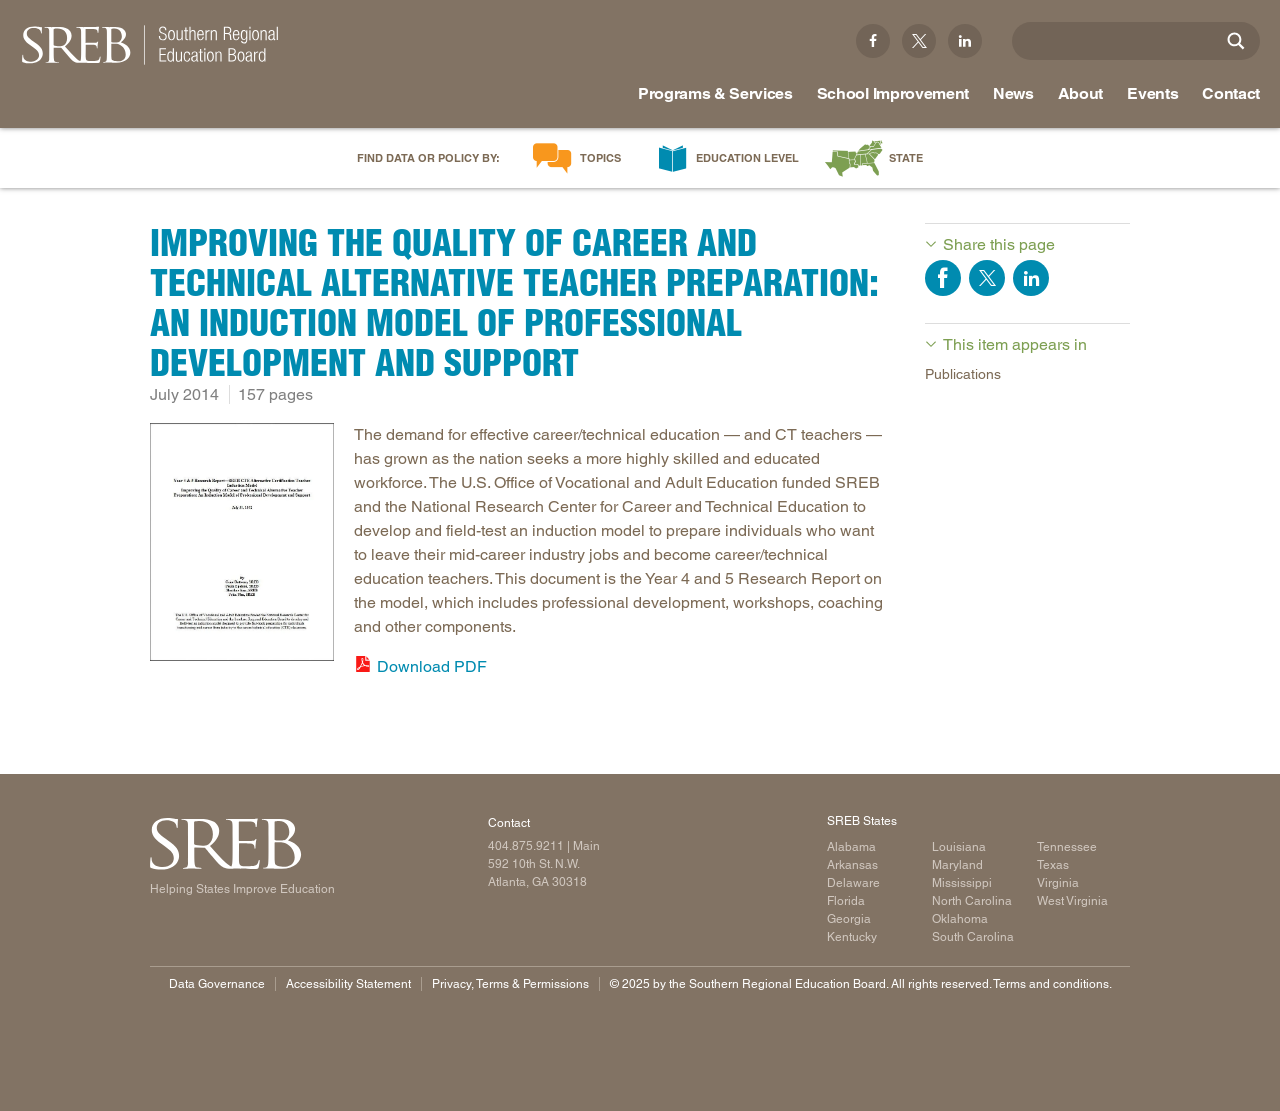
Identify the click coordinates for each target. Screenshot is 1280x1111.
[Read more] (242, 545)
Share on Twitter (987, 278)
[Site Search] (1236, 41)
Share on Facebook (943, 278)
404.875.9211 (526, 846)
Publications (963, 374)
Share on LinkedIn (1031, 278)
